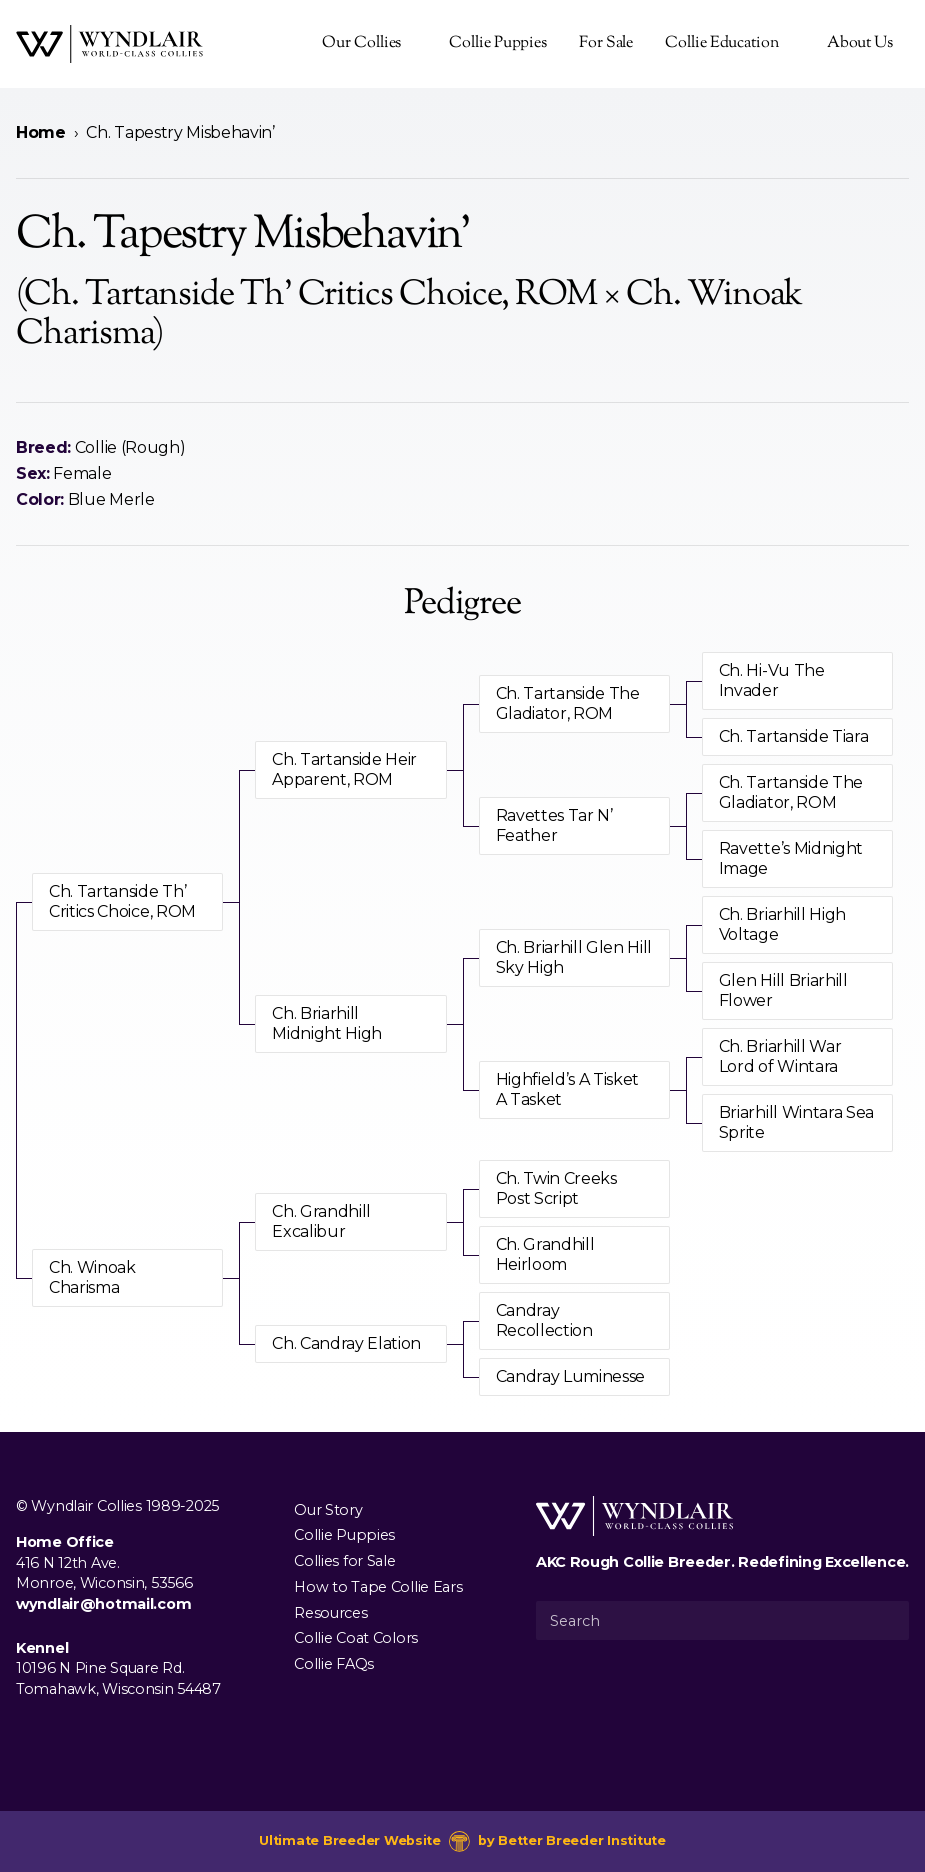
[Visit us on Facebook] (28, 1735)
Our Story (328, 1509)
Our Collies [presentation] (361, 43)
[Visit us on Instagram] (60, 1735)
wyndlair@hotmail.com (103, 1604)
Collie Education (721, 43)
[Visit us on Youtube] (92, 1735)
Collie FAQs (334, 1664)
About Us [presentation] (860, 43)
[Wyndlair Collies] (109, 44)
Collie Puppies (498, 43)
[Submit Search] (886, 1620)
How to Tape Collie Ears (378, 1586)
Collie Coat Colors (356, 1638)
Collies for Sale (344, 1561)
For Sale (606, 43)
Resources (330, 1612)
